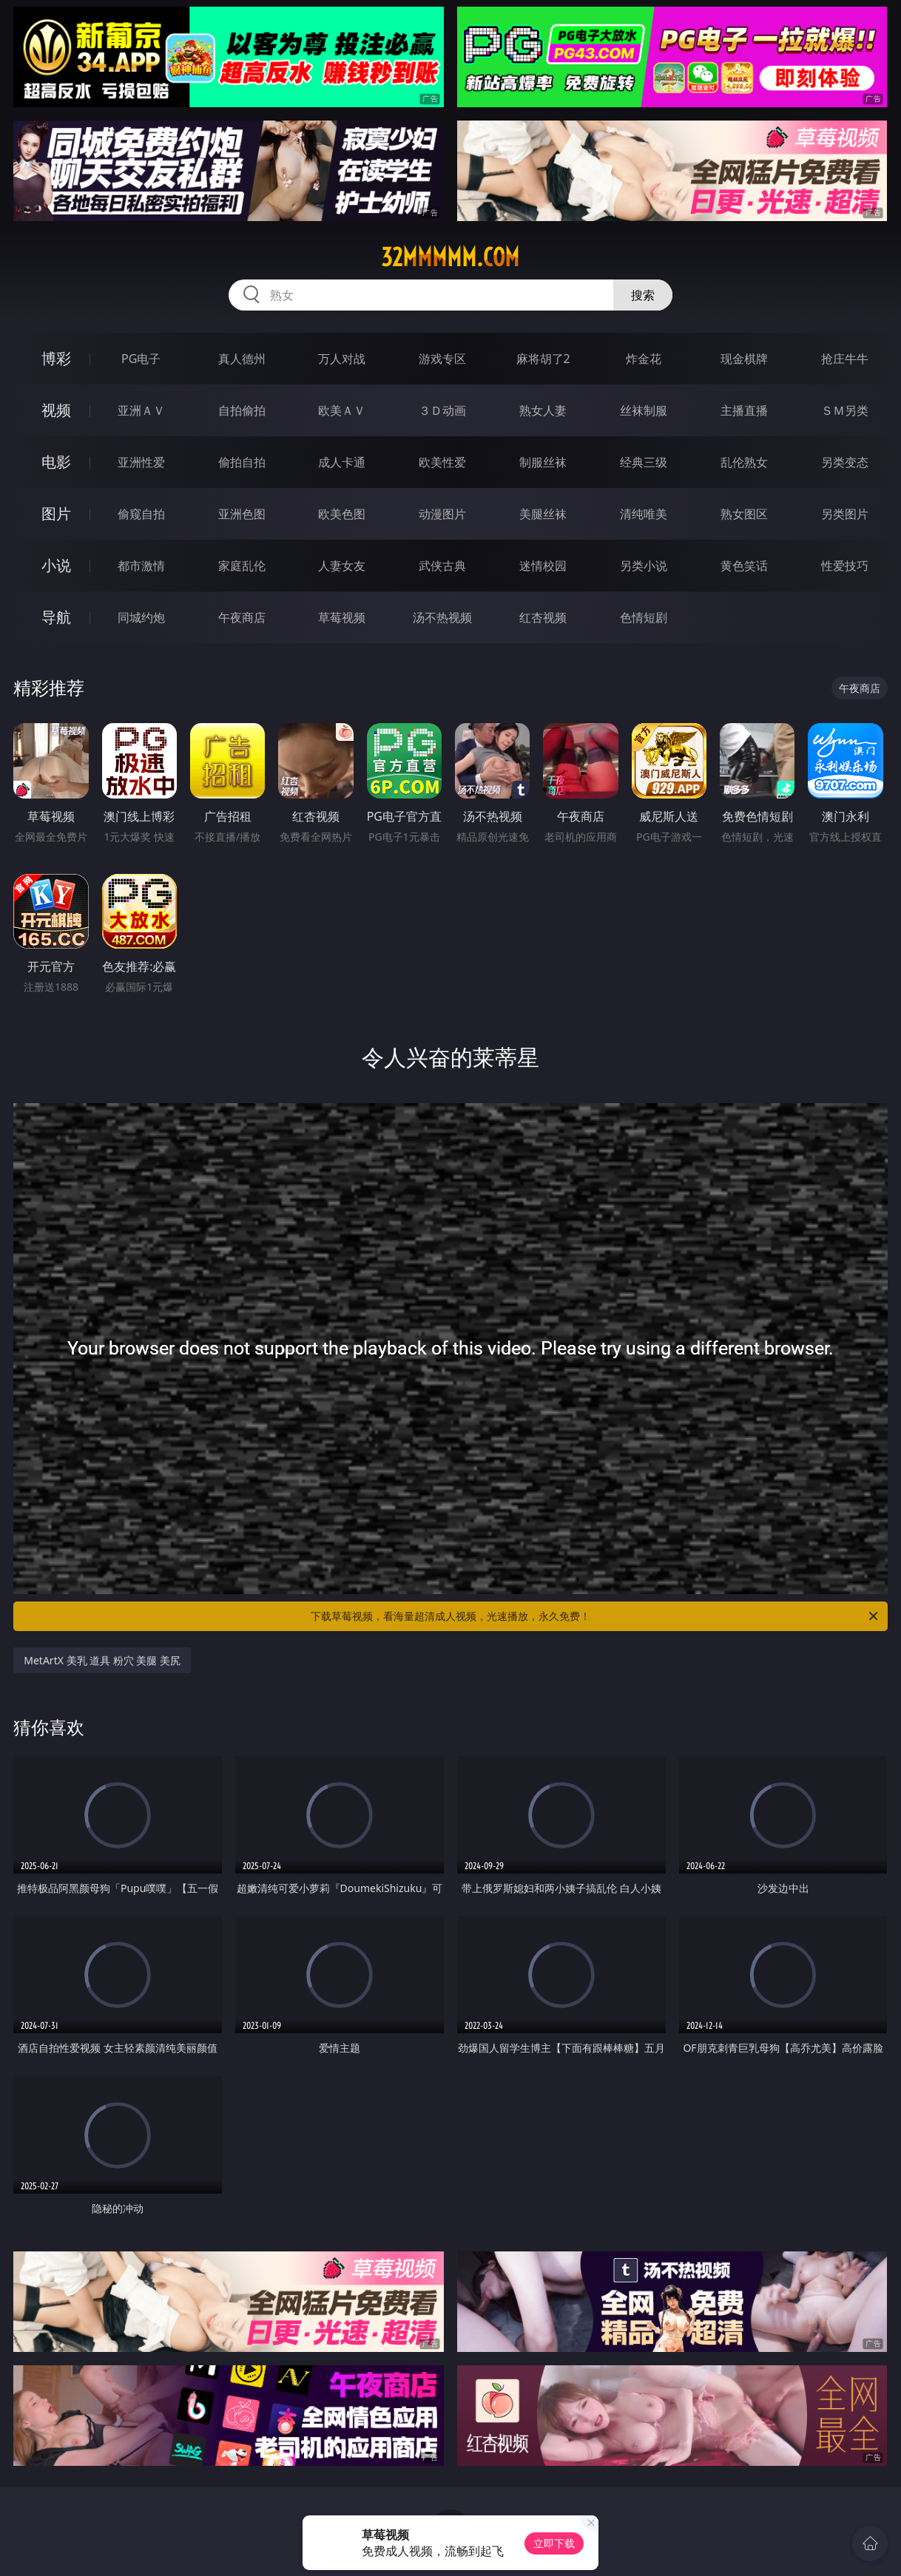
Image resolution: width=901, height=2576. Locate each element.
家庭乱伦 (242, 565)
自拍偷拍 (242, 410)
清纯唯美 (643, 514)
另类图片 (844, 514)
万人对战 (341, 358)
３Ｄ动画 (442, 410)
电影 (56, 462)
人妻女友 (341, 565)
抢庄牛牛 (844, 358)
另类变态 (844, 462)
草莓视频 (341, 617)
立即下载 (554, 2543)
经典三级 (643, 462)
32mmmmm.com (450, 257)
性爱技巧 (844, 565)
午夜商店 (242, 617)
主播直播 (744, 410)
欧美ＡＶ (341, 410)
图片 (56, 513)
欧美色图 (341, 514)
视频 (56, 410)
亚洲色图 (242, 514)
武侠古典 (442, 565)
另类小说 (643, 565)
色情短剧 (643, 617)
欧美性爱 (442, 462)
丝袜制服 (643, 410)
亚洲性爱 (141, 462)
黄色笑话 (744, 565)
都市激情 (141, 565)
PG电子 (141, 358)
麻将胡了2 (543, 358)
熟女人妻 (543, 410)
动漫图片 (442, 514)
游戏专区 (442, 358)
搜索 (643, 295)
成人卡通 (341, 462)
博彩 (56, 358)
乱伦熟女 (744, 462)
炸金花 (643, 358)
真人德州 (242, 358)
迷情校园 (543, 565)
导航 (56, 617)
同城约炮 (141, 617)
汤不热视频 (442, 617)
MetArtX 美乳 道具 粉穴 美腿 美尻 (102, 1660)
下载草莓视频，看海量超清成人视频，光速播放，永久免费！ (595, 1616)
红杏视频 (543, 617)
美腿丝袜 (543, 514)
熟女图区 (744, 514)
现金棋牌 (744, 358)
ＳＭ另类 (844, 410)
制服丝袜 (543, 462)
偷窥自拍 (141, 514)
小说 (56, 565)
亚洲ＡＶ (141, 410)
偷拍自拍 (242, 462)
